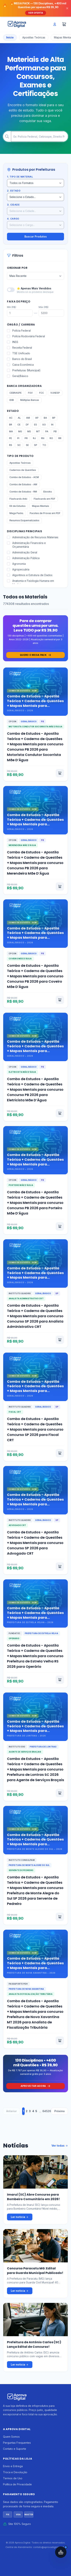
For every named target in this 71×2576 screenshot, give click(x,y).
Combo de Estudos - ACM (24, 477)
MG (20, 431)
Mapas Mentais (40, 506)
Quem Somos (11, 2436)
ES (35, 424)
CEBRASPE (15, 392)
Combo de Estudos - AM (23, 484)
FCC (41, 392)
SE (27, 445)
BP (53, 417)
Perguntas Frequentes (17, 2442)
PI (18, 438)
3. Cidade (13, 204)
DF (27, 424)
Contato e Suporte (14, 2448)
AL (19, 417)
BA (45, 417)
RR (59, 438)
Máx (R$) (43, 307)
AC (10, 417)
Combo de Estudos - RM (23, 491)
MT (38, 431)
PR (26, 438)
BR (10, 424)
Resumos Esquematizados (24, 520)
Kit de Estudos (17, 506)
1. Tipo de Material (20, 176)
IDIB (11, 400)
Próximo (59, 2111)
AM (28, 417)
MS (29, 431)
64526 (46, 2111)
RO (51, 438)
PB (55, 431)
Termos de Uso (12, 2478)
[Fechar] (67, 8)
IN (52, 424)
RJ (34, 438)
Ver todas (59, 2146)
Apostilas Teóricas (33, 37)
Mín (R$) (11, 307)
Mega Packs (16, 513)
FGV (30, 392)
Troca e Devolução (15, 2472)
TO (44, 445)
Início (10, 37)
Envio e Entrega (13, 2466)
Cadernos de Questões (22, 470)
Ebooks (47, 491)
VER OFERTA (35, 12)
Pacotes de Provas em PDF (45, 513)
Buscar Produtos (35, 236)
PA (46, 431)
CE (18, 424)
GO (44, 424)
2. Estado (13, 190)
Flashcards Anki (18, 498)
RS (10, 445)
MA (11, 431)
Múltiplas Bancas (29, 400)
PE (10, 438)
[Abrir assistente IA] (60, 2552)
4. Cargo (13, 218)
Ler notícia (20, 2217)
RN (42, 438)
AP (36, 417)
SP (35, 445)
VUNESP (55, 392)
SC (19, 445)
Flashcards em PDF (44, 498)
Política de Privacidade (17, 2484)
